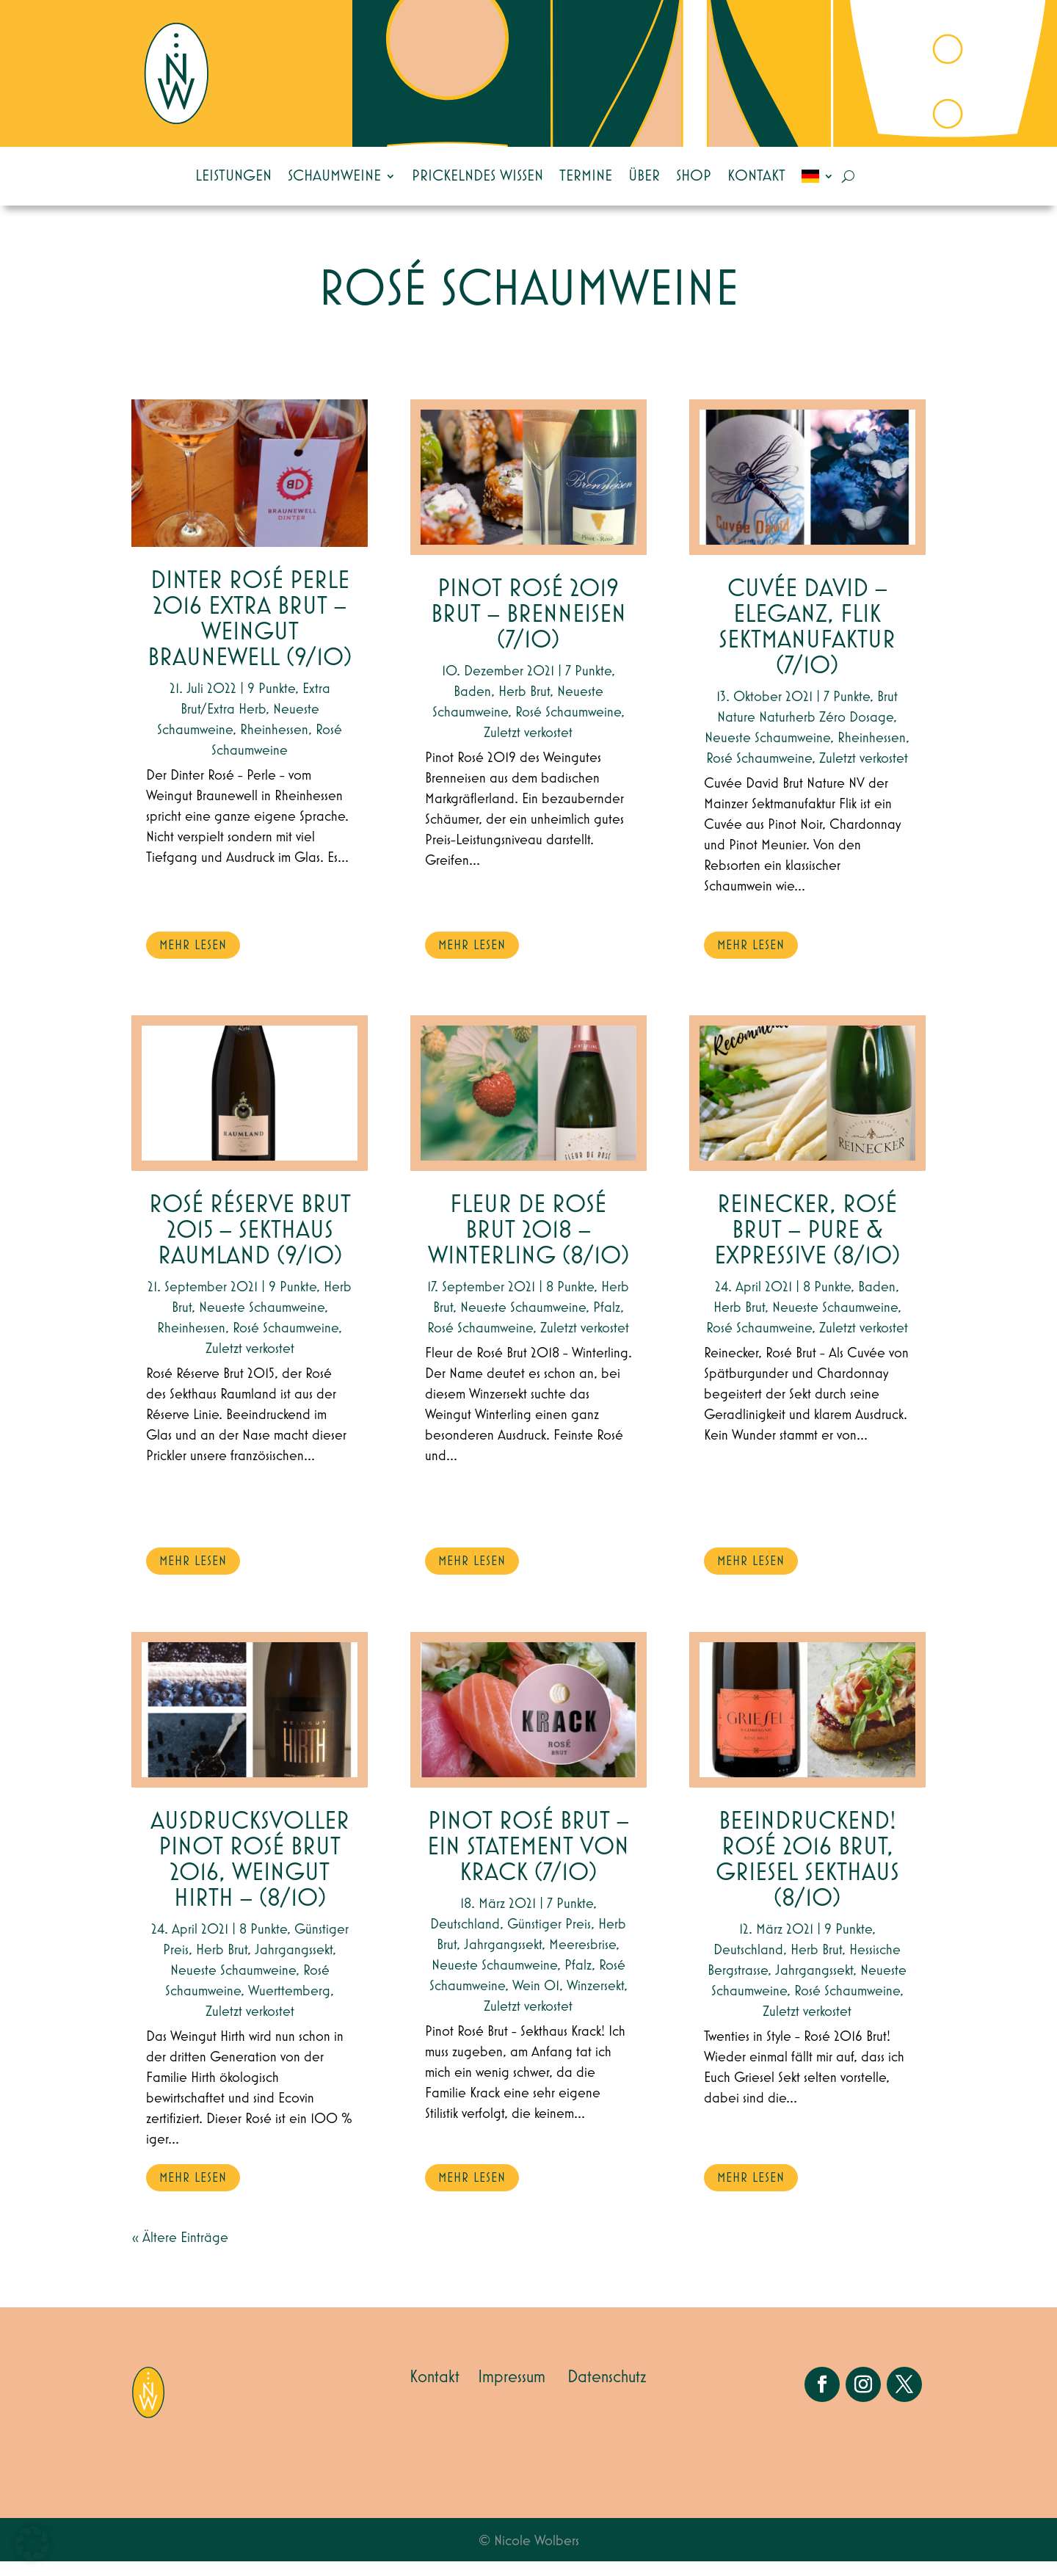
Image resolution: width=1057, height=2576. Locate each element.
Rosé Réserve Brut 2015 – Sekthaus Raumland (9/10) (250, 1245)
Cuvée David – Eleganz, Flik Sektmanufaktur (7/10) (807, 642)
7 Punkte (588, 685)
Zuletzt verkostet (250, 1363)
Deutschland (465, 1938)
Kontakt (756, 176)
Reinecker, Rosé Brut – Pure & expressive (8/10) (807, 1245)
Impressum (511, 2392)
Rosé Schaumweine (285, 1342)
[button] (32, 2543)
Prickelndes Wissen (477, 176)
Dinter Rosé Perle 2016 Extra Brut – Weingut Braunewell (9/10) (250, 634)
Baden (472, 706)
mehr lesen (193, 960)
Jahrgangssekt (294, 1964)
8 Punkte (263, 1944)
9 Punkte (271, 703)
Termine (585, 176)
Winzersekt (595, 2000)
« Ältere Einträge (180, 2252)
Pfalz (606, 1322)
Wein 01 (535, 2000)
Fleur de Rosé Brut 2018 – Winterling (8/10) (528, 1245)
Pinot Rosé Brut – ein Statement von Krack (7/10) (528, 1862)
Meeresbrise (582, 1959)
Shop (693, 176)
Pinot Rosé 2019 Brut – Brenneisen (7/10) (528, 629)
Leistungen (233, 176)
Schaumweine (334, 176)
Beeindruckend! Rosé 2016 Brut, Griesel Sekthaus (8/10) (807, 1875)
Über (644, 176)
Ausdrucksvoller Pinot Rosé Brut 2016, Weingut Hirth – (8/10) (249, 1875)
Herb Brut (221, 1964)
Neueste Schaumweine (261, 1322)
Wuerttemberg (289, 2005)
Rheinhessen (274, 744)
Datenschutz (607, 2392)
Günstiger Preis (549, 1938)
